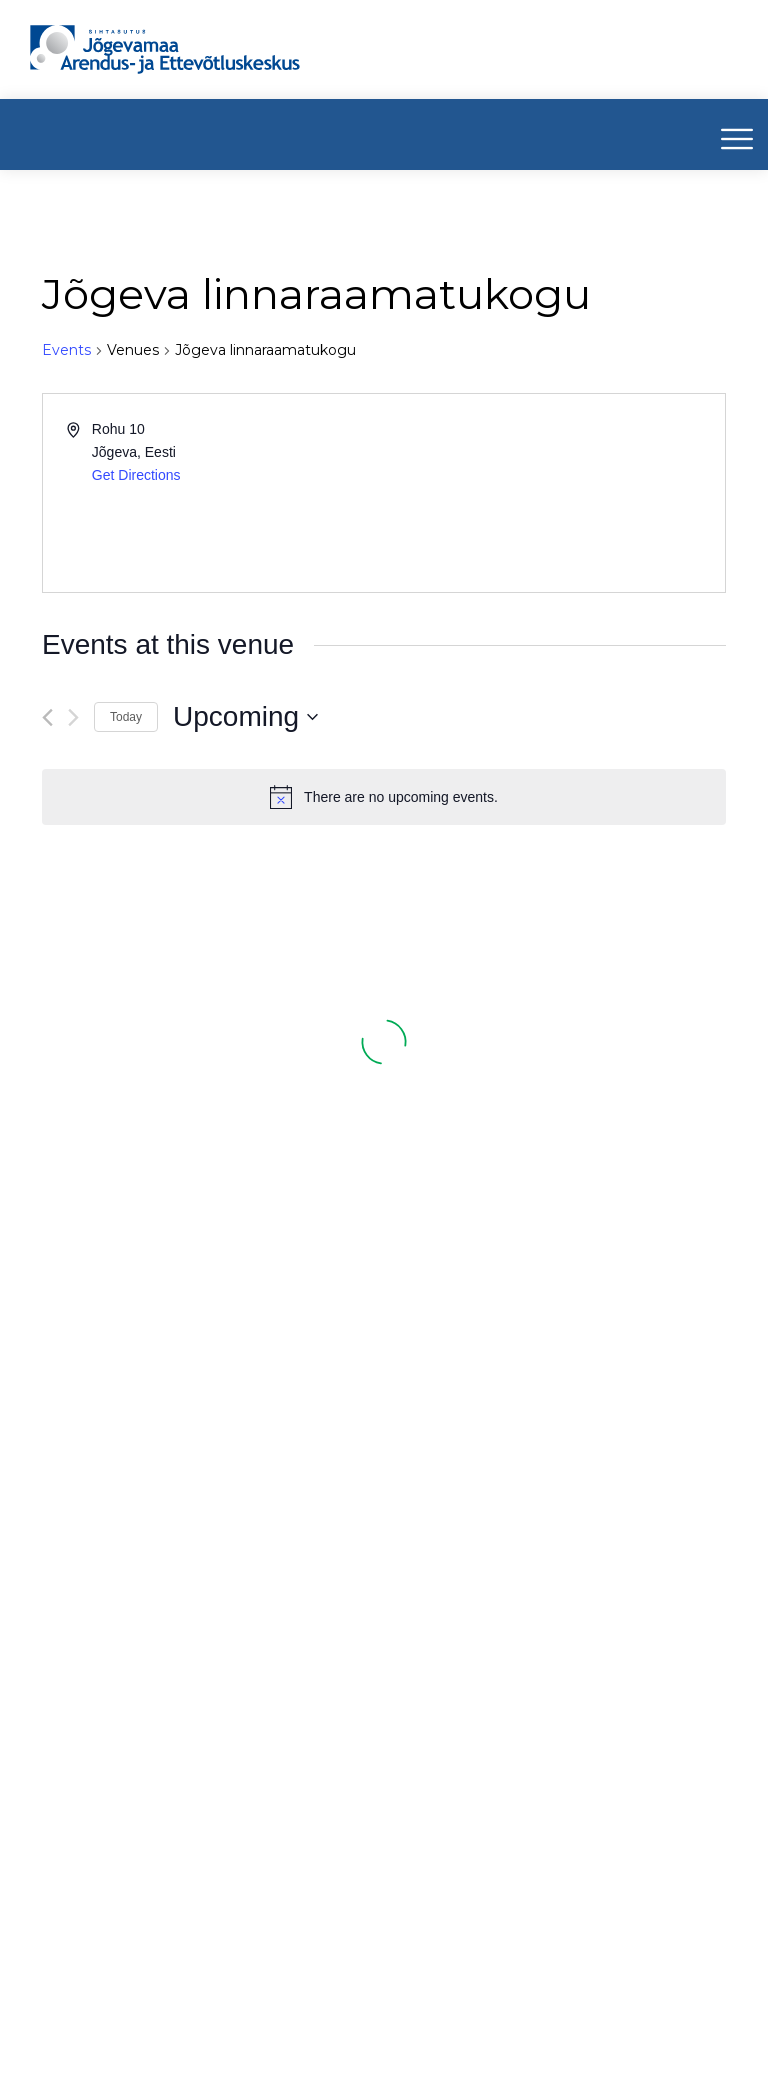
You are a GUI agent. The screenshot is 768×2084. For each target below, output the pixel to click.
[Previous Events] (47, 717)
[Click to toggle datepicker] (245, 717)
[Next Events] (73, 717)
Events (66, 350)
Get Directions (136, 475)
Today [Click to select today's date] (126, 717)
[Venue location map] (553, 493)
